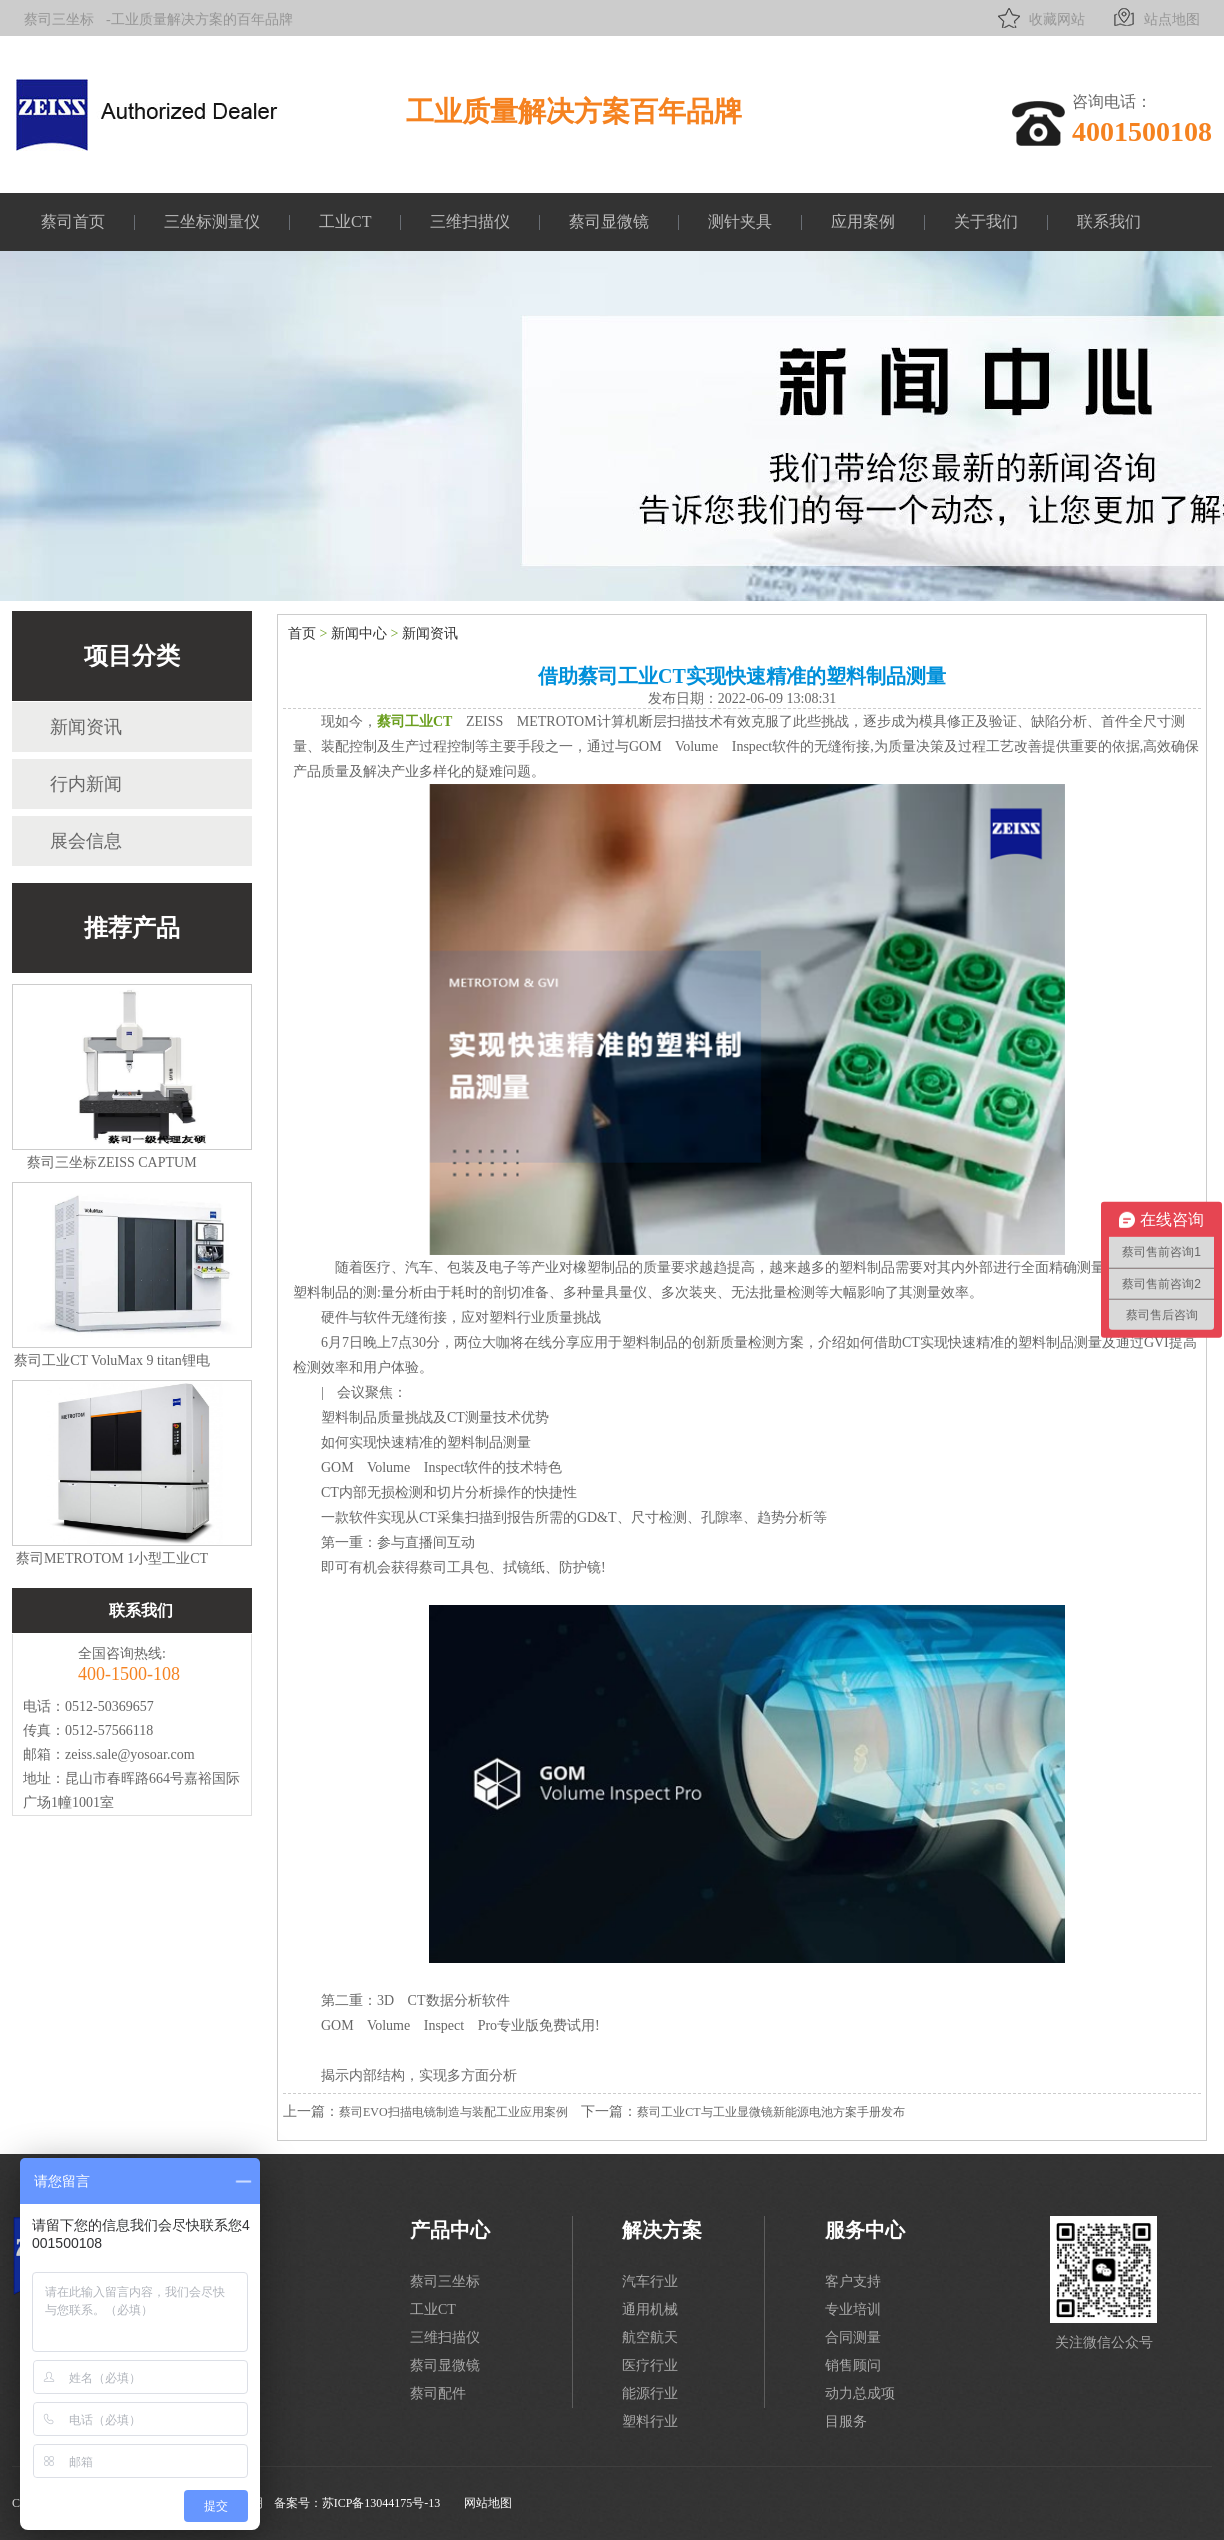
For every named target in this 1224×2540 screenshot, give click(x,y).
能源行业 (650, 2393)
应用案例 (863, 221)
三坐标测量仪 (212, 221)
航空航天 (650, 2337)
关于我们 (986, 221)
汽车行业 (650, 2281)
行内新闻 (86, 784)
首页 (302, 633)
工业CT (345, 221)
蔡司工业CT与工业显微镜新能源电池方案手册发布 (770, 2112)
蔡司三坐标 (59, 19)
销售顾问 (853, 2365)
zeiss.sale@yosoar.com (130, 1754)
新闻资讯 (86, 727)
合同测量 (853, 2337)
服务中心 (865, 2230)
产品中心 (450, 2230)
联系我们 (1109, 221)
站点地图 (1154, 18)
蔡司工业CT (414, 721)
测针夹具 (740, 221)
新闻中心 (359, 633)
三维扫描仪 (470, 221)
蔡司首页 (73, 221)
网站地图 (488, 2503)
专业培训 (853, 2309)
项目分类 (132, 656)
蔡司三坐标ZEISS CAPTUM (111, 1162)
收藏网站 (1039, 18)
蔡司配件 (438, 2393)
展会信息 (86, 841)
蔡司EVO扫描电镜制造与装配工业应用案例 (453, 2112)
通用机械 (650, 2309)
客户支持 (853, 2281)
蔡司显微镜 (609, 221)
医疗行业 (650, 2365)
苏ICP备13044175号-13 (381, 2503)
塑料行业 (650, 2421)
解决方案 (662, 2230)
